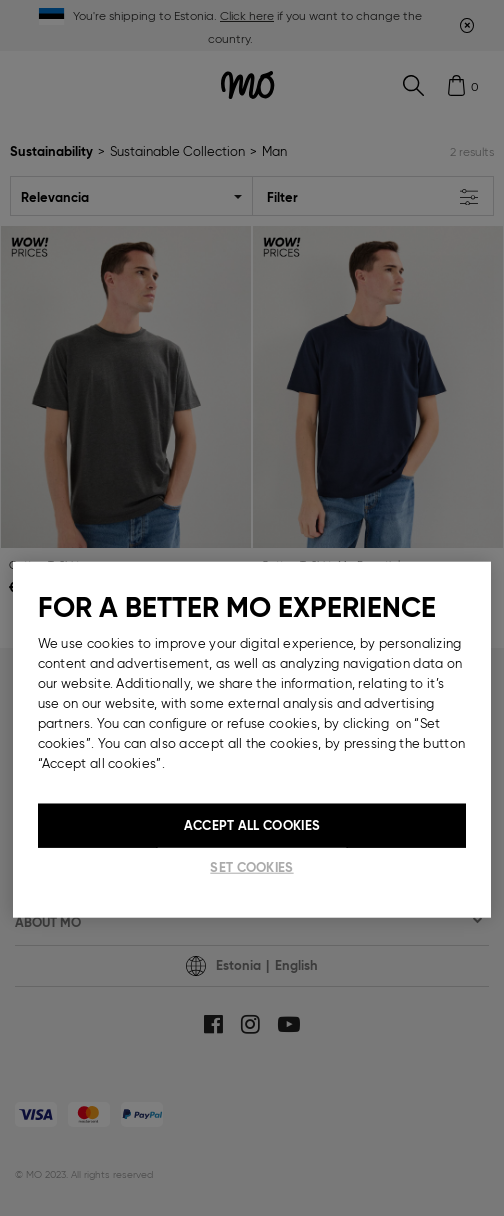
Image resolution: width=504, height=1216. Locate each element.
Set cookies (251, 867)
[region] (252, 740)
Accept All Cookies (252, 825)
